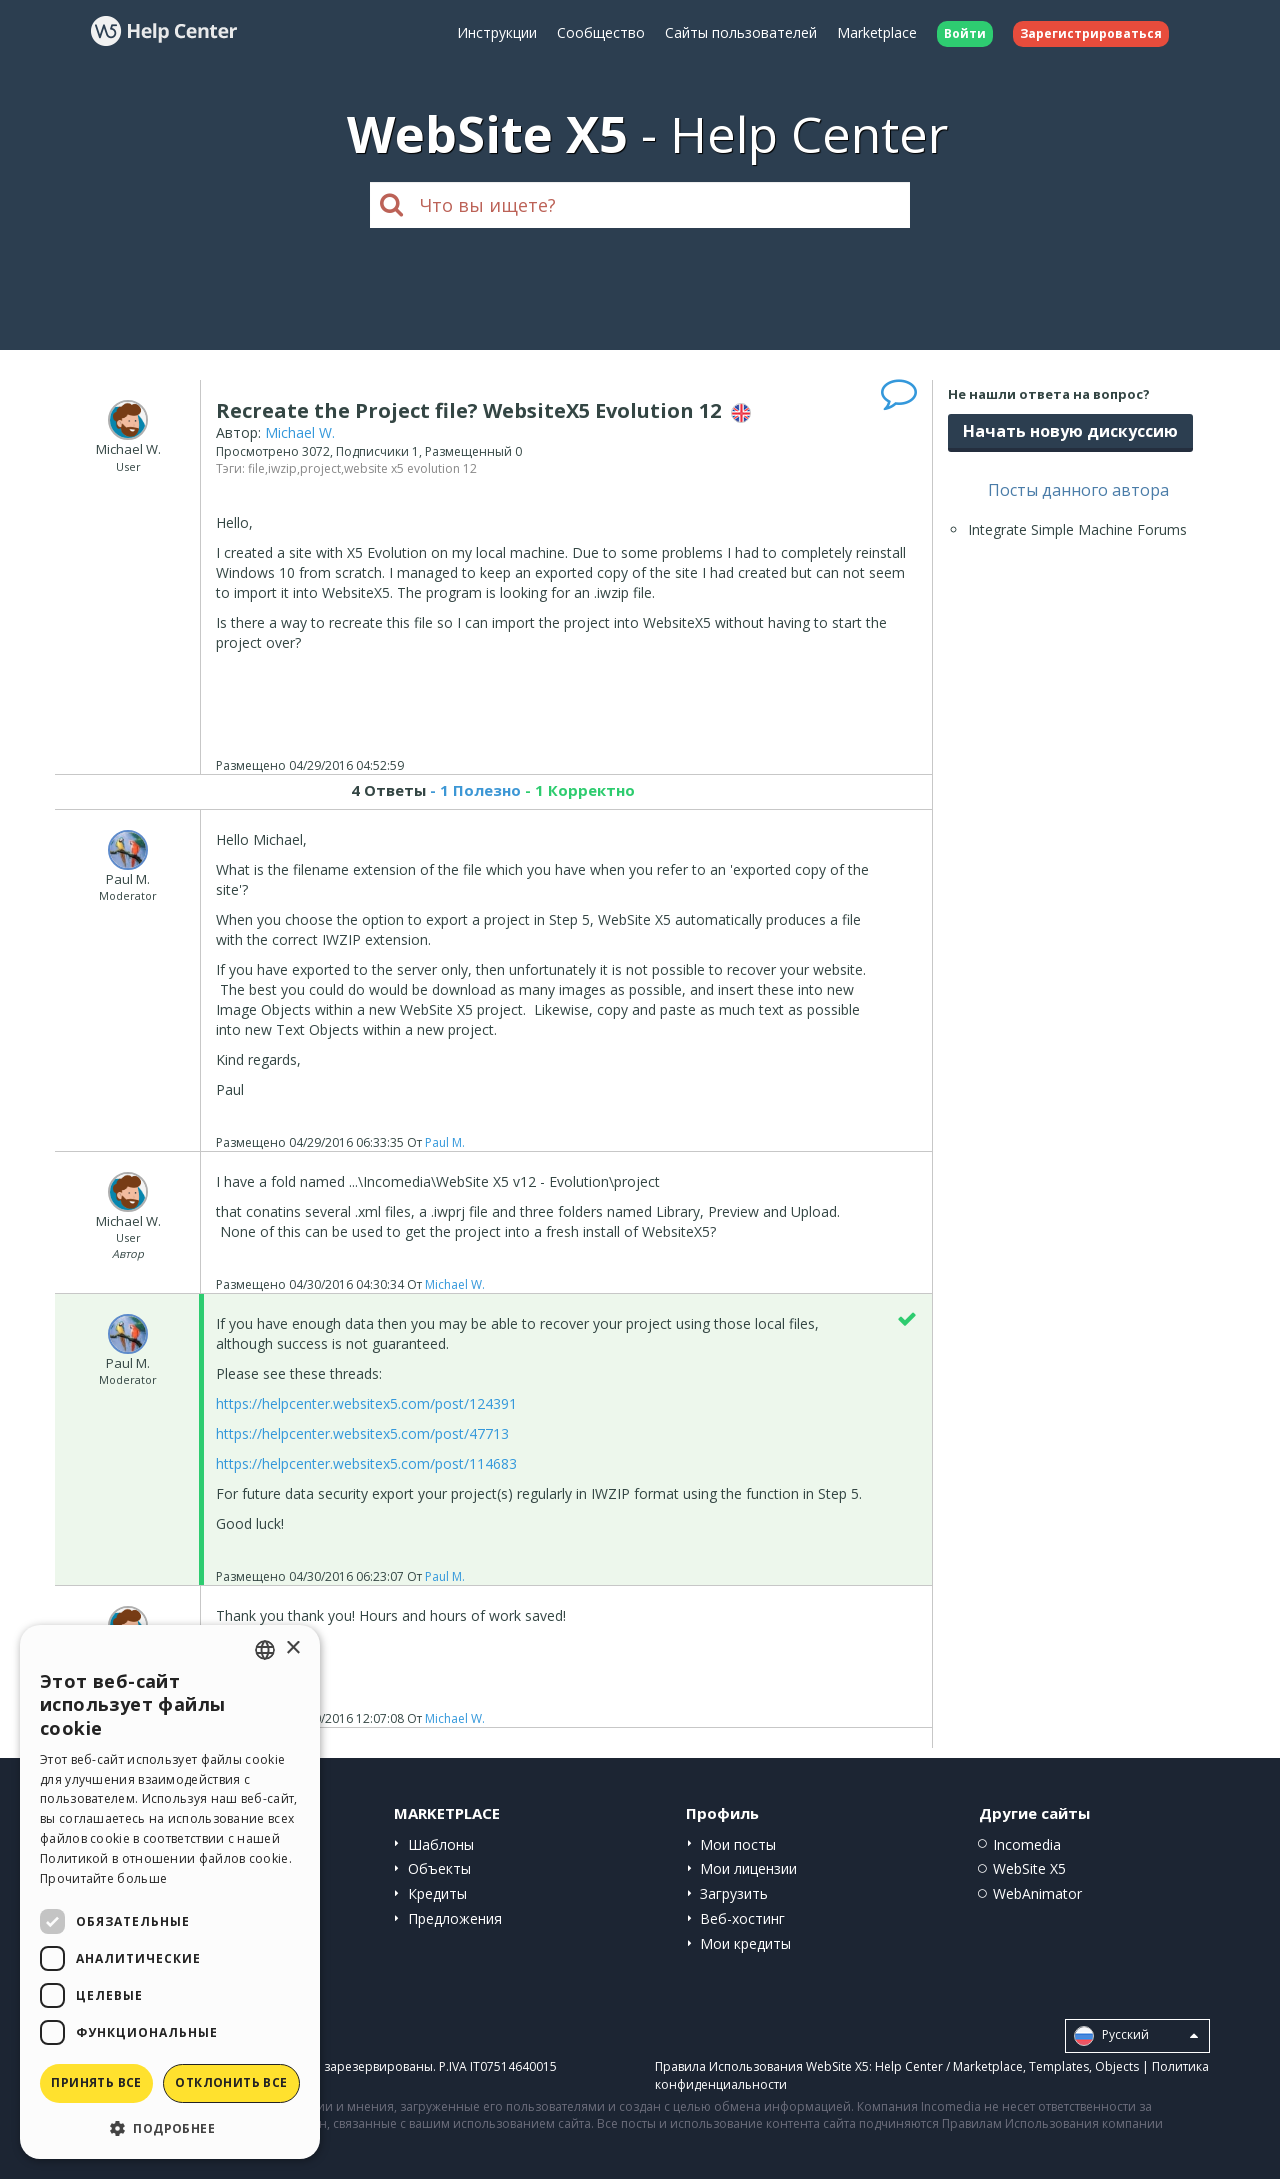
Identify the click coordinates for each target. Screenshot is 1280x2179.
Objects (1117, 2066)
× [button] (292, 1648)
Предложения (455, 1918)
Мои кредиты (745, 1943)
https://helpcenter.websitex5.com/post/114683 (366, 1463)
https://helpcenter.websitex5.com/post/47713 (362, 1433)
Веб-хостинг (742, 1918)
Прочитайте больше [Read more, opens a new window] (103, 1878)
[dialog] (170, 1892)
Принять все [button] (96, 2082)
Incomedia (1027, 1844)
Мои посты (738, 1844)
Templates (1059, 2066)
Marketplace (877, 32)
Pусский (1136, 2036)
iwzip (282, 468)
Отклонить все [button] (231, 2082)
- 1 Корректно (578, 790)
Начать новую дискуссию (1070, 431)
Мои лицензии (748, 1868)
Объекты (439, 1868)
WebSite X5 (1029, 1868)
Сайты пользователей (741, 32)
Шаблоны (441, 1844)
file (256, 468)
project (320, 468)
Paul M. (445, 1142)
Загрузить (734, 1893)
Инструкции (497, 32)
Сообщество (601, 32)
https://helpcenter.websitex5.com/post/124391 (366, 1403)
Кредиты (437, 1893)
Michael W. (300, 432)
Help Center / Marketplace (949, 2066)
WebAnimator (1037, 1893)
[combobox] (265, 1650)
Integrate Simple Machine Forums (1077, 529)
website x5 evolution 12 (410, 468)
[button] (170, 2127)
